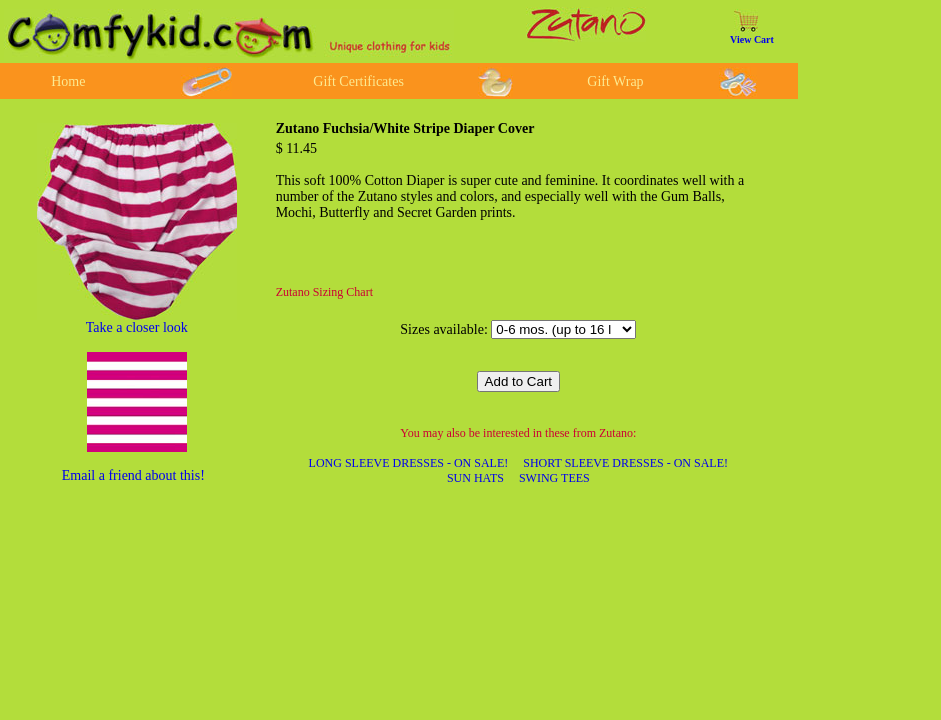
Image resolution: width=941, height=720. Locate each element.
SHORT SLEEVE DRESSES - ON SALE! (625, 463)
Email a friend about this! (133, 475)
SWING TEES (554, 478)
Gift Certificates (358, 81)
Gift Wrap (615, 81)
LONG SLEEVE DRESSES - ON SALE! (409, 463)
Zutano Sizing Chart (324, 292)
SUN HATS (475, 478)
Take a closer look (137, 327)
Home (68, 81)
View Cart (752, 39)
